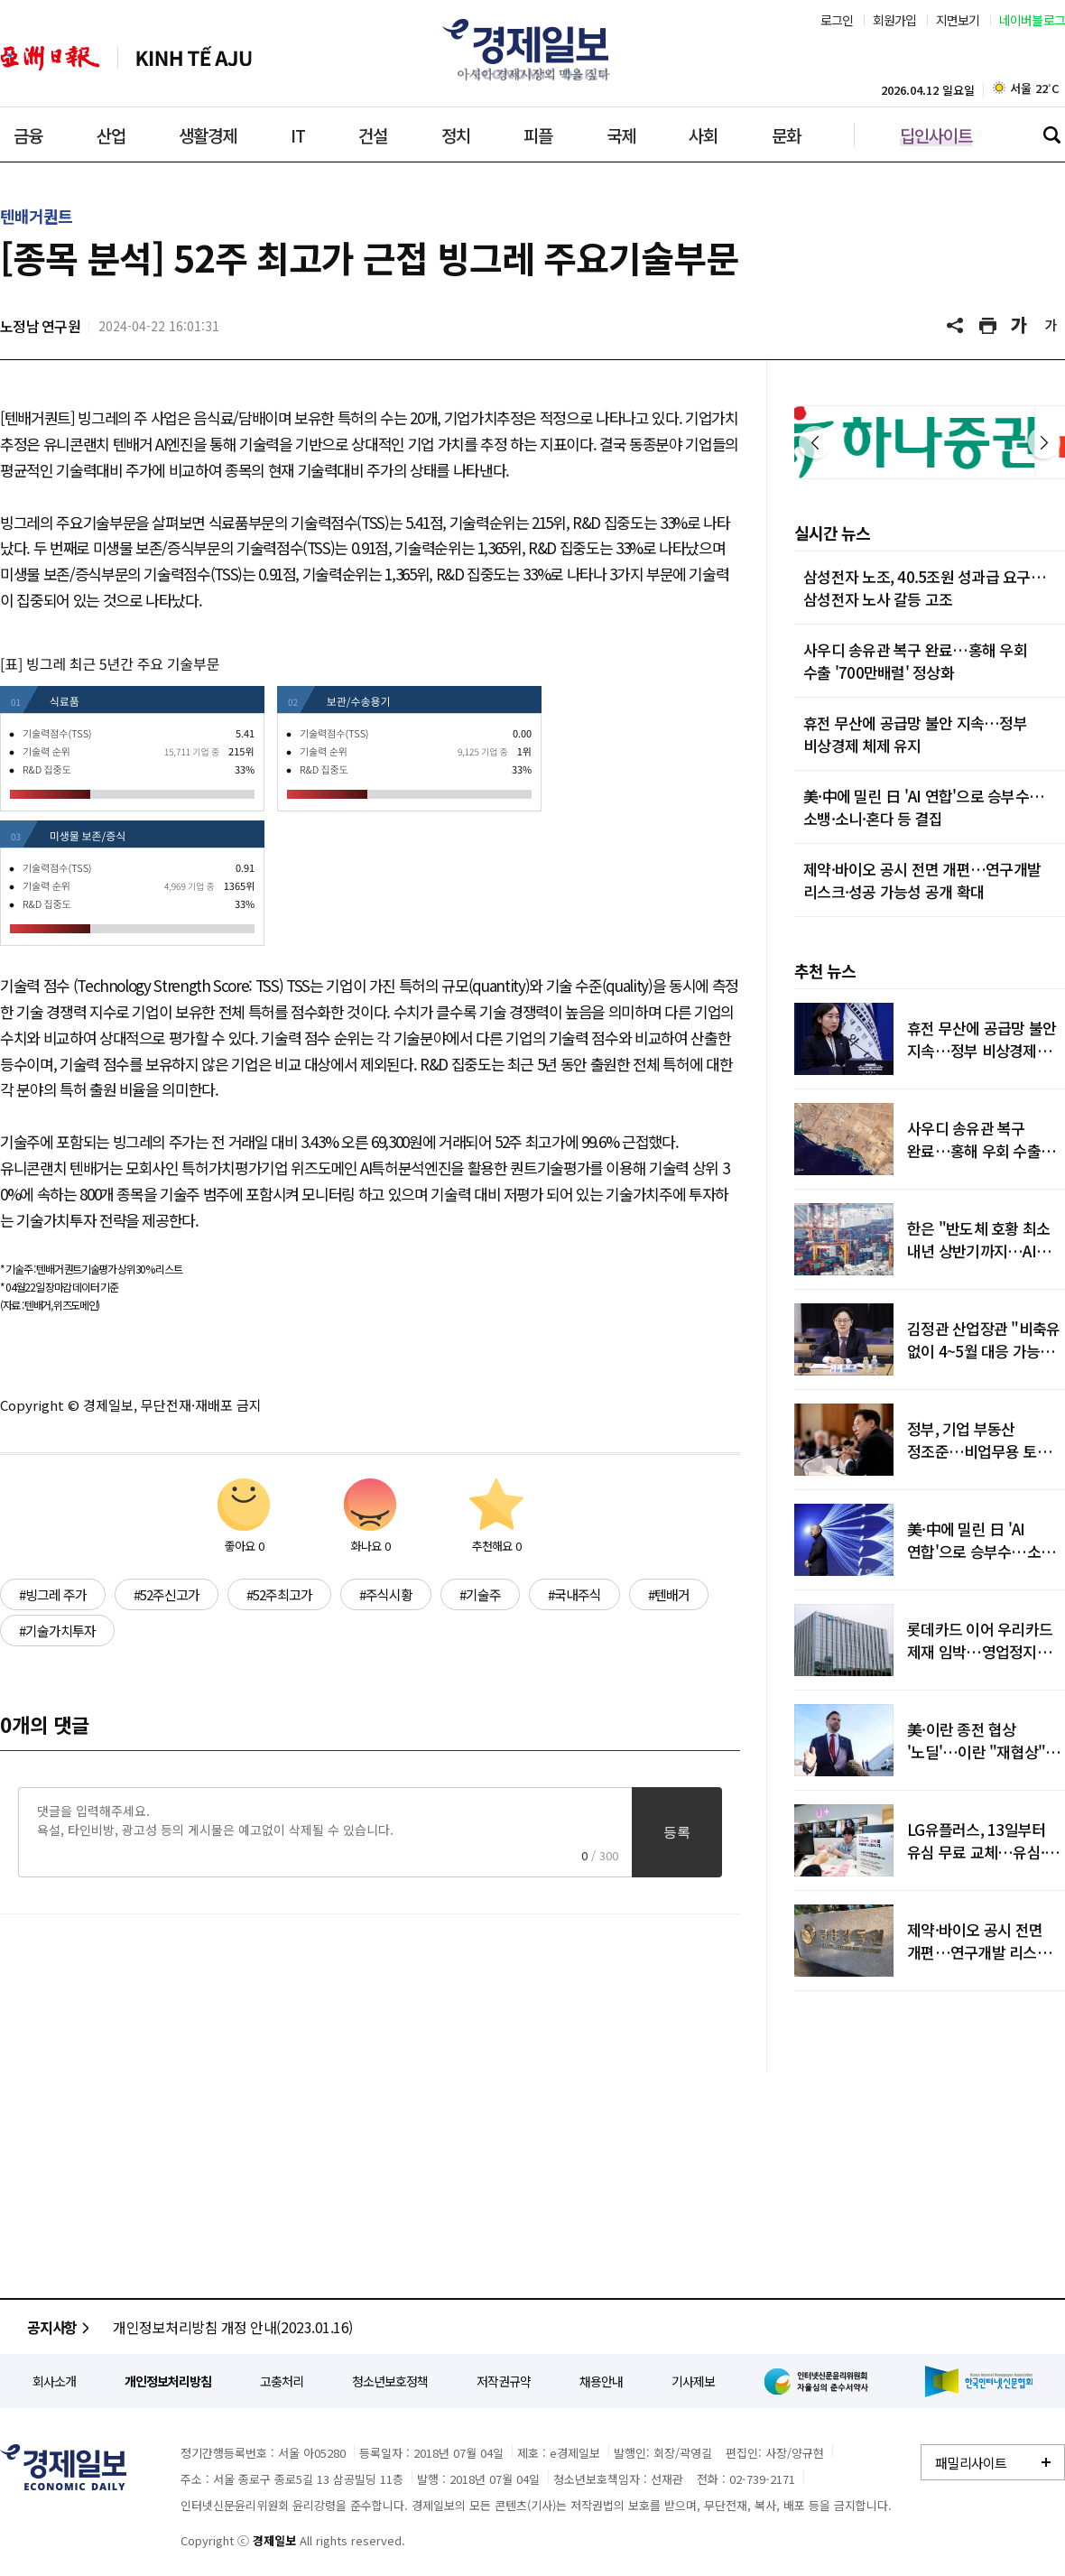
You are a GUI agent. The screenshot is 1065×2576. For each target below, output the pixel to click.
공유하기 (956, 325)
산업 (111, 135)
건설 (372, 135)
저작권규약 (504, 2381)
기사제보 (693, 2381)
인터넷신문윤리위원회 (819, 2381)
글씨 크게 (1019, 325)
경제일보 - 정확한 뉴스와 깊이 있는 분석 (63, 2467)
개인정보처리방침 (168, 2381)
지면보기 (958, 20)
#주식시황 (385, 1594)
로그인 (837, 20)
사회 (703, 135)
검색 (1051, 134)
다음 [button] (1044, 442)
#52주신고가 (166, 1594)
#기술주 (480, 1594)
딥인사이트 (936, 135)
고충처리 (281, 2381)
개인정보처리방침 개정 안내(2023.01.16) (233, 2327)
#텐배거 (669, 1594)
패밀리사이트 (971, 2462)
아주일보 (50, 58)
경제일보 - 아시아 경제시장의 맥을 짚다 (532, 49)
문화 (786, 135)
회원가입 (895, 20)
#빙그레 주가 (53, 1594)
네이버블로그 (1032, 20)
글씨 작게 (1051, 325)
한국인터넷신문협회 (978, 2381)
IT (298, 135)
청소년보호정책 (390, 2381)
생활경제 (207, 135)
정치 (455, 135)
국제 (621, 135)
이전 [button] (815, 442)
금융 (28, 135)
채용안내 (601, 2381)
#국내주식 (574, 1594)
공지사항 (61, 2327)
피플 (537, 135)
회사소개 (54, 2381)
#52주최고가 (279, 1594)
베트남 (194, 58)
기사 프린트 (988, 325)
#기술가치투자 (57, 1630)
